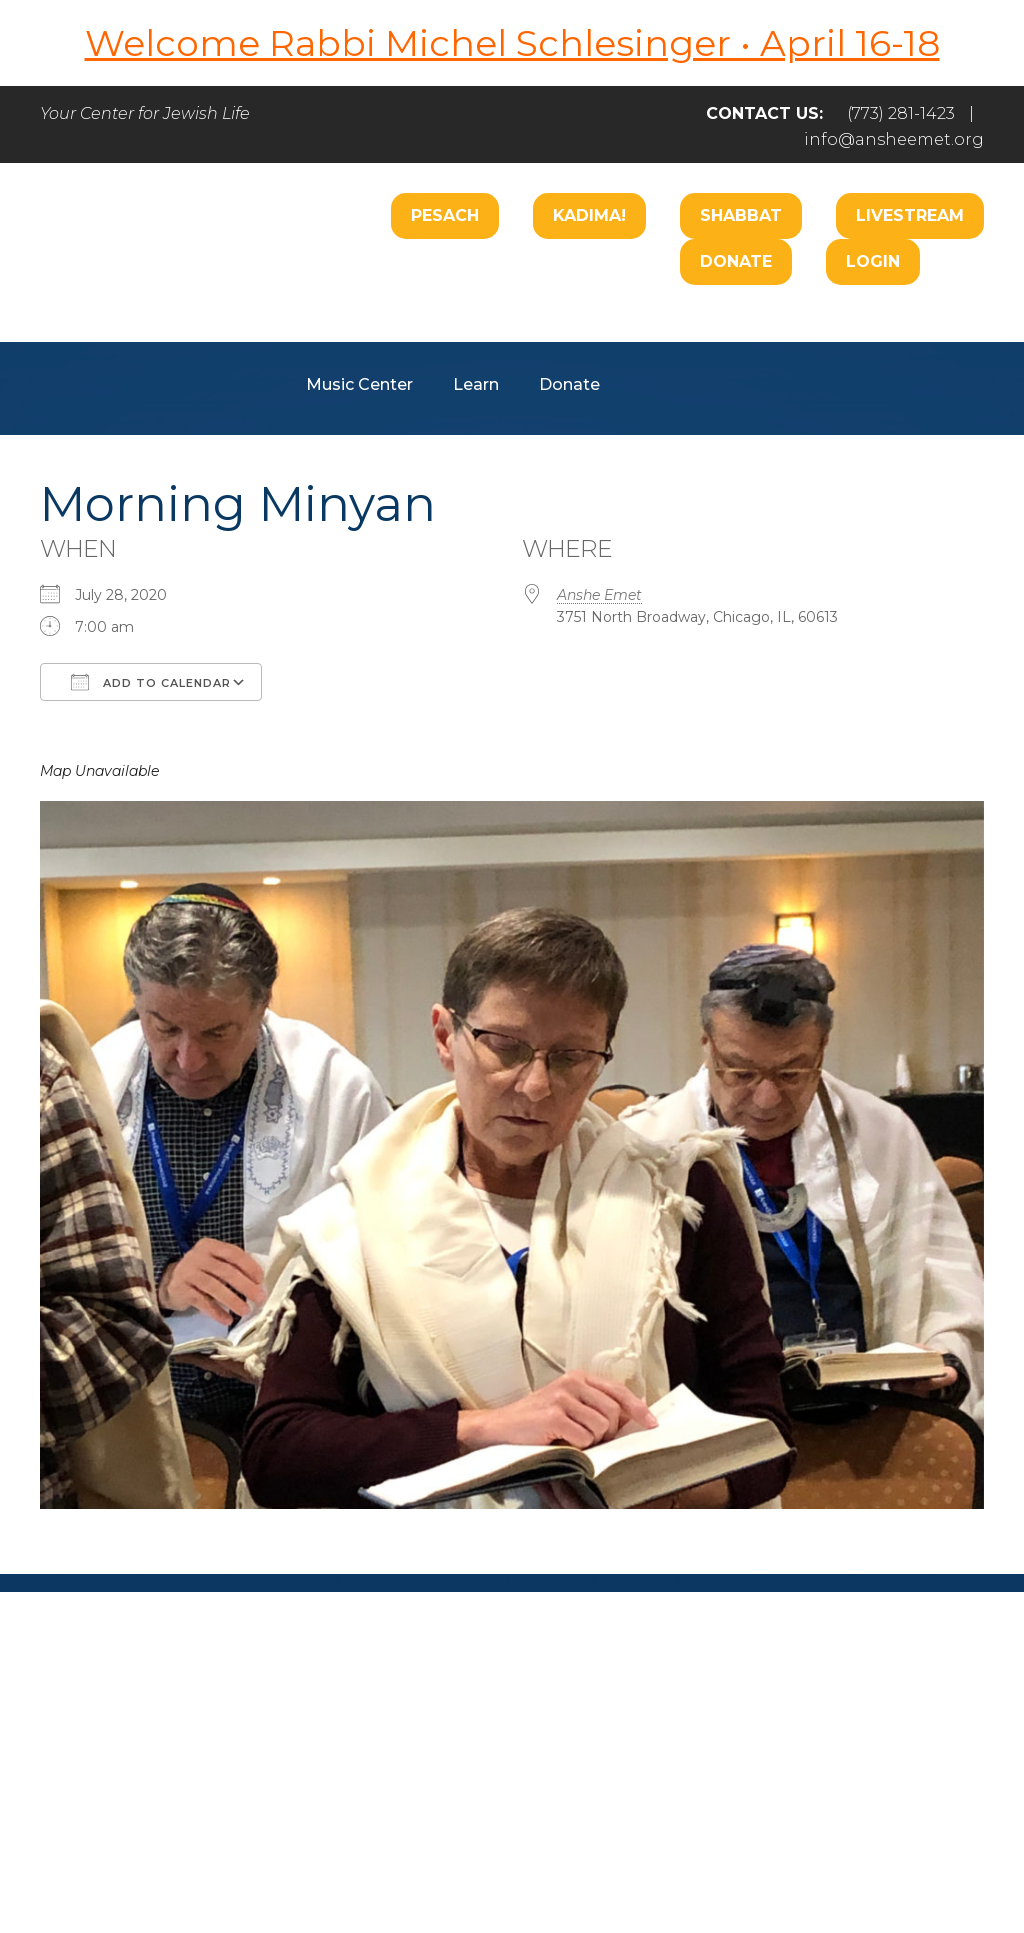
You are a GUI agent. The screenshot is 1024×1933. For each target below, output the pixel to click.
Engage (641, 324)
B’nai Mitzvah (767, 324)
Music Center (359, 384)
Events (822, 1748)
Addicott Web (358, 1861)
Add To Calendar (151, 682)
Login (873, 261)
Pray (330, 1748)
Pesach (445, 215)
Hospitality (905, 324)
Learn (476, 384)
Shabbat (741, 215)
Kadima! (589, 215)
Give (723, 1748)
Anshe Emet (599, 595)
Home (99, 1748)
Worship (458, 324)
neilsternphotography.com (771, 1861)
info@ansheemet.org (894, 139)
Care (551, 324)
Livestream (910, 215)
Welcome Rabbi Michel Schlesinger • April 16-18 (512, 43)
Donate (736, 261)
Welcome (345, 324)
